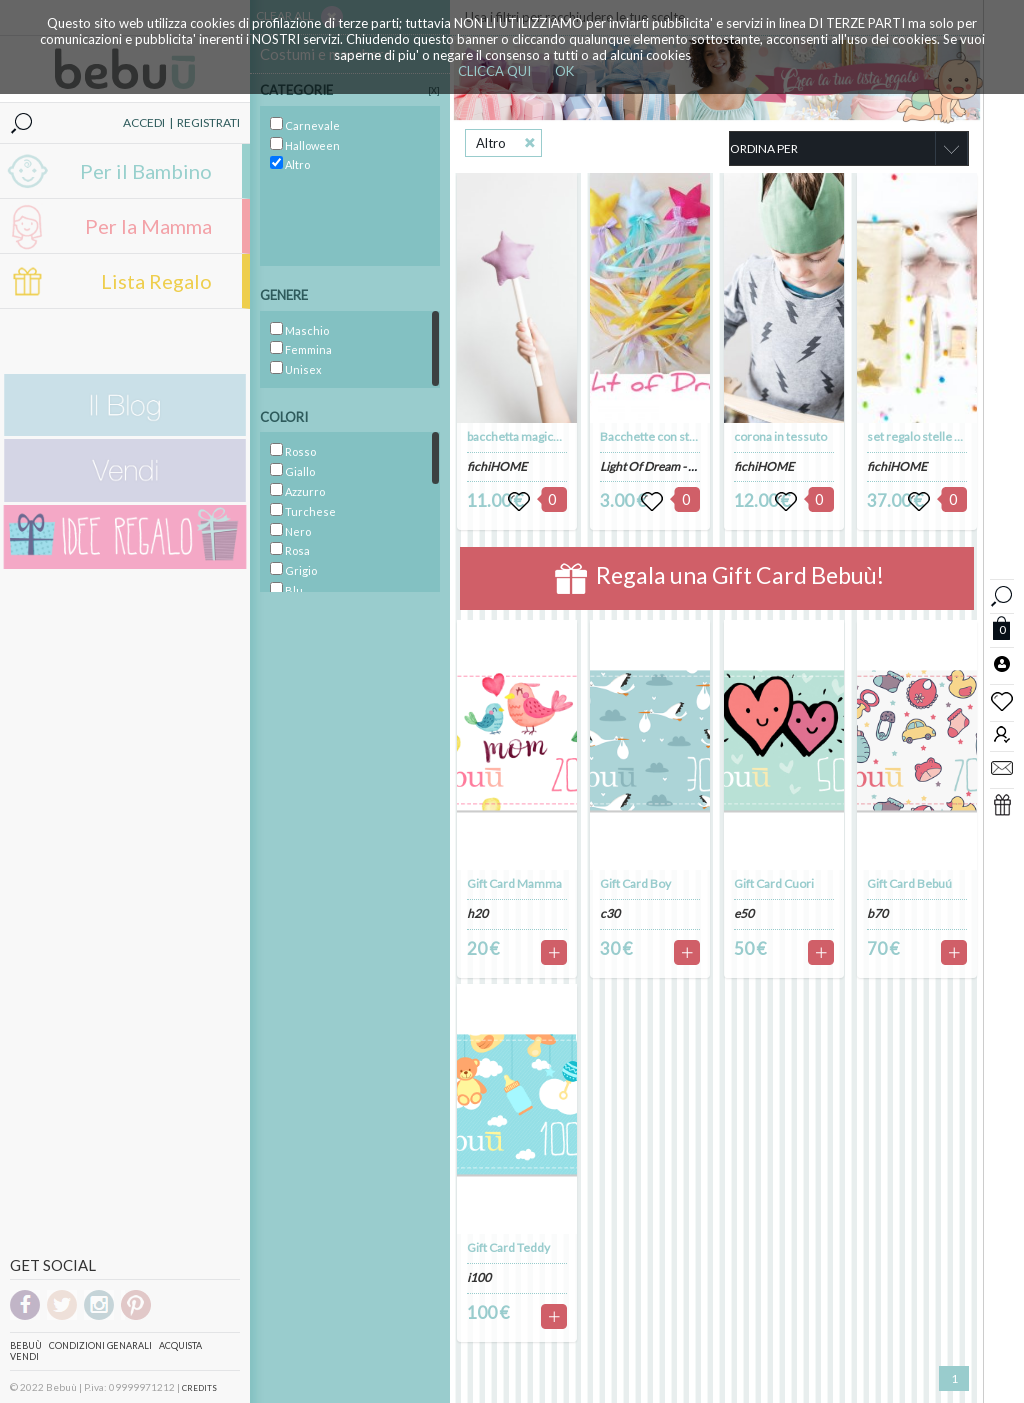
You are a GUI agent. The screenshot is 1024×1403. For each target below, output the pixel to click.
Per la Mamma (148, 226)
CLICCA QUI (494, 71)
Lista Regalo (156, 281)
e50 (744, 913)
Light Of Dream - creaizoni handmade (697, 466)
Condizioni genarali (100, 1345)
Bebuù (26, 1345)
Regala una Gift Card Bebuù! (719, 578)
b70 (877, 913)
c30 (610, 913)
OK (564, 71)
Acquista (180, 1345)
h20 (477, 913)
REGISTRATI (208, 122)
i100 (479, 1277)
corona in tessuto (780, 436)
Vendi (24, 1356)
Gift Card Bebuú (909, 883)
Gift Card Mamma (514, 883)
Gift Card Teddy (508, 1247)
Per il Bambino (146, 171)
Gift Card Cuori (774, 883)
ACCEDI (144, 122)
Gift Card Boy (635, 883)
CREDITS (199, 1388)
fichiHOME (497, 466)
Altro (491, 143)
